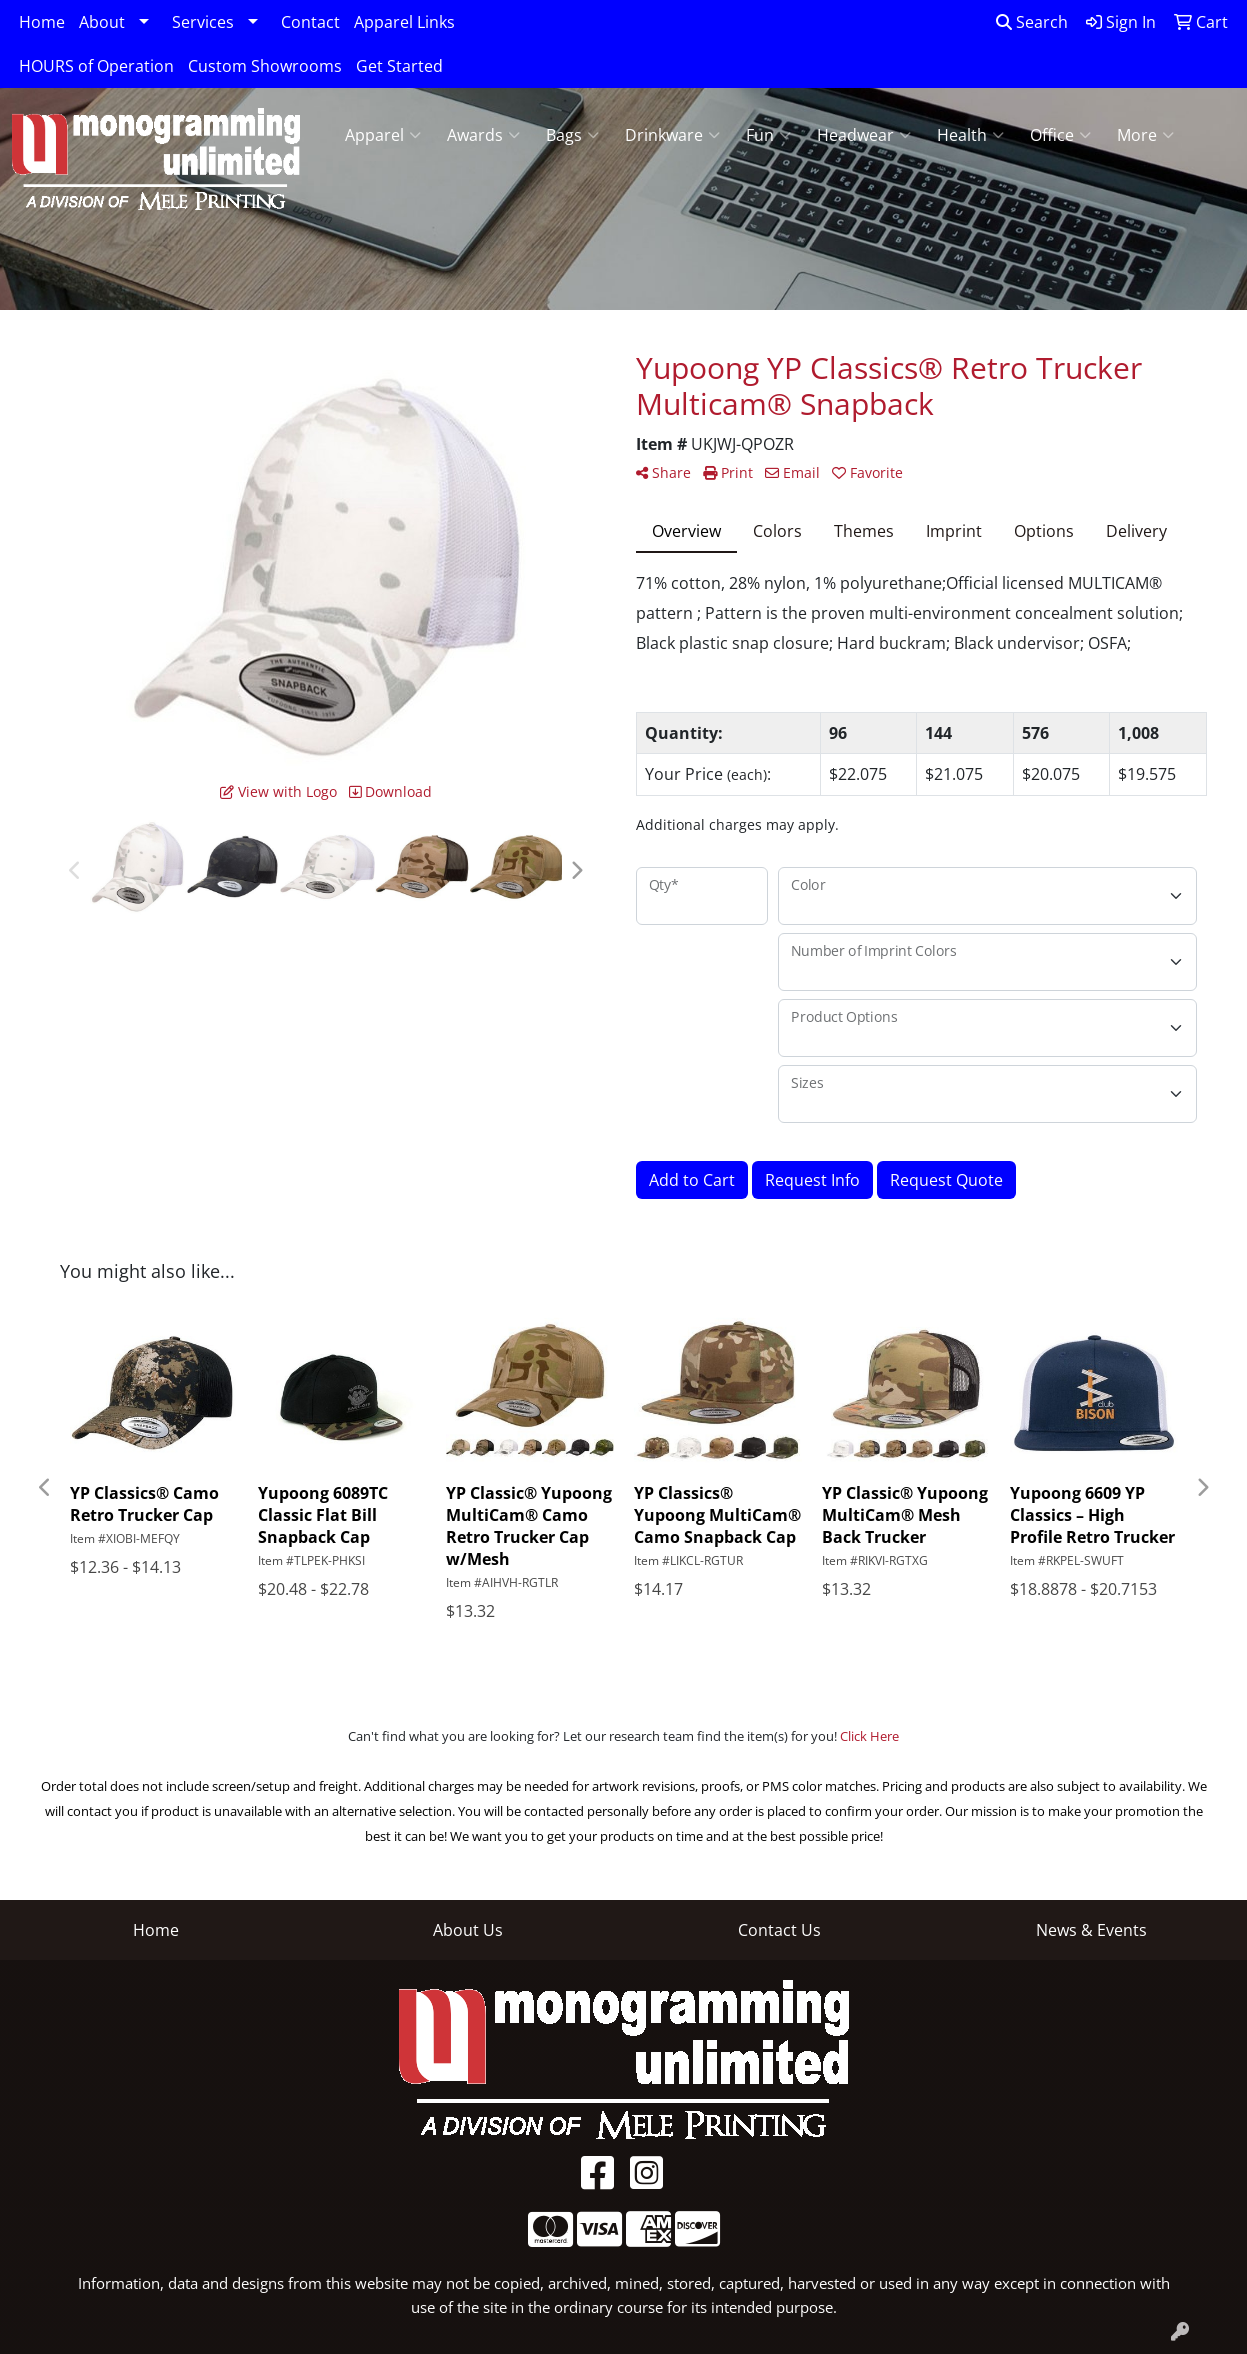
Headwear (864, 135)
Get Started (399, 66)
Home (42, 22)
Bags (572, 135)
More (1145, 135)
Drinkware (672, 135)
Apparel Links (404, 22)
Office (1060, 135)
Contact (310, 22)
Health (970, 135)
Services (203, 22)
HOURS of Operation (96, 66)
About (102, 22)
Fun (768, 135)
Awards (483, 135)
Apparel (383, 135)
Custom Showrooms (265, 66)
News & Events (1091, 1930)
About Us (468, 1930)
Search (1032, 22)
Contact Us (779, 1930)
